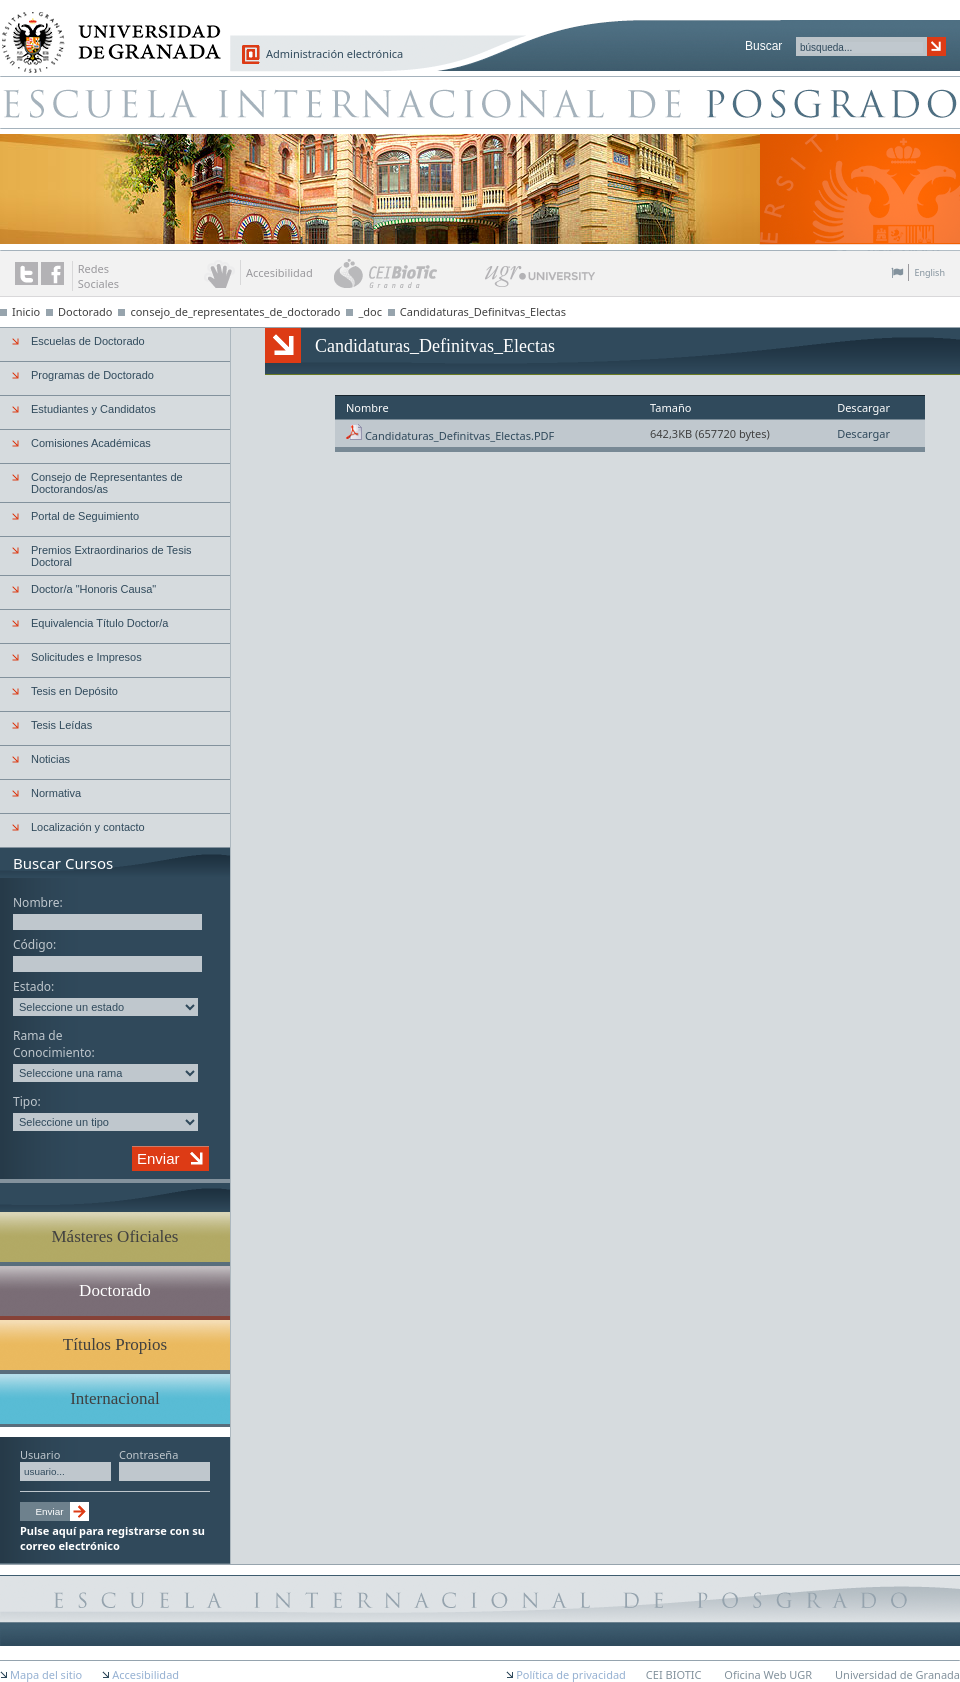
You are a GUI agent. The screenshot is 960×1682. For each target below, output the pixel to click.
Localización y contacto (88, 827)
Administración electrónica (334, 53)
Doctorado (85, 311)
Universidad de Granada (104, 31)
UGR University (540, 281)
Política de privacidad (571, 1674)
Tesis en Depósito (74, 691)
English (929, 272)
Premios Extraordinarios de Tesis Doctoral (111, 556)
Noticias (50, 759)
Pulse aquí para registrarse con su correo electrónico (112, 1538)
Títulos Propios (115, 1344)
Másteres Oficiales (115, 1236)
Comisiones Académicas (91, 443)
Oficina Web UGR (768, 1674)
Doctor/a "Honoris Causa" (93, 589)
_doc (370, 311)
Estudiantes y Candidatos (93, 409)
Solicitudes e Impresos (86, 657)
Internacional (115, 1398)
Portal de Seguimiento (85, 516)
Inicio (26, 311)
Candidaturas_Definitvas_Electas (483, 311)
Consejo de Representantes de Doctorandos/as (107, 483)
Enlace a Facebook (52, 273)
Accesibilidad (145, 1674)
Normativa (56, 793)
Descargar (863, 433)
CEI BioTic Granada (407, 273)
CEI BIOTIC (674, 1674)
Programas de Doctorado (92, 375)
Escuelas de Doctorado (88, 341)
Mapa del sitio (46, 1674)
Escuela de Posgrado (480, 102)
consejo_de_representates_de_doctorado (235, 311)
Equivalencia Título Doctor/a (99, 623)
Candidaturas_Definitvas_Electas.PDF (459, 435)
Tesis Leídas (61, 725)
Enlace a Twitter (26, 273)
